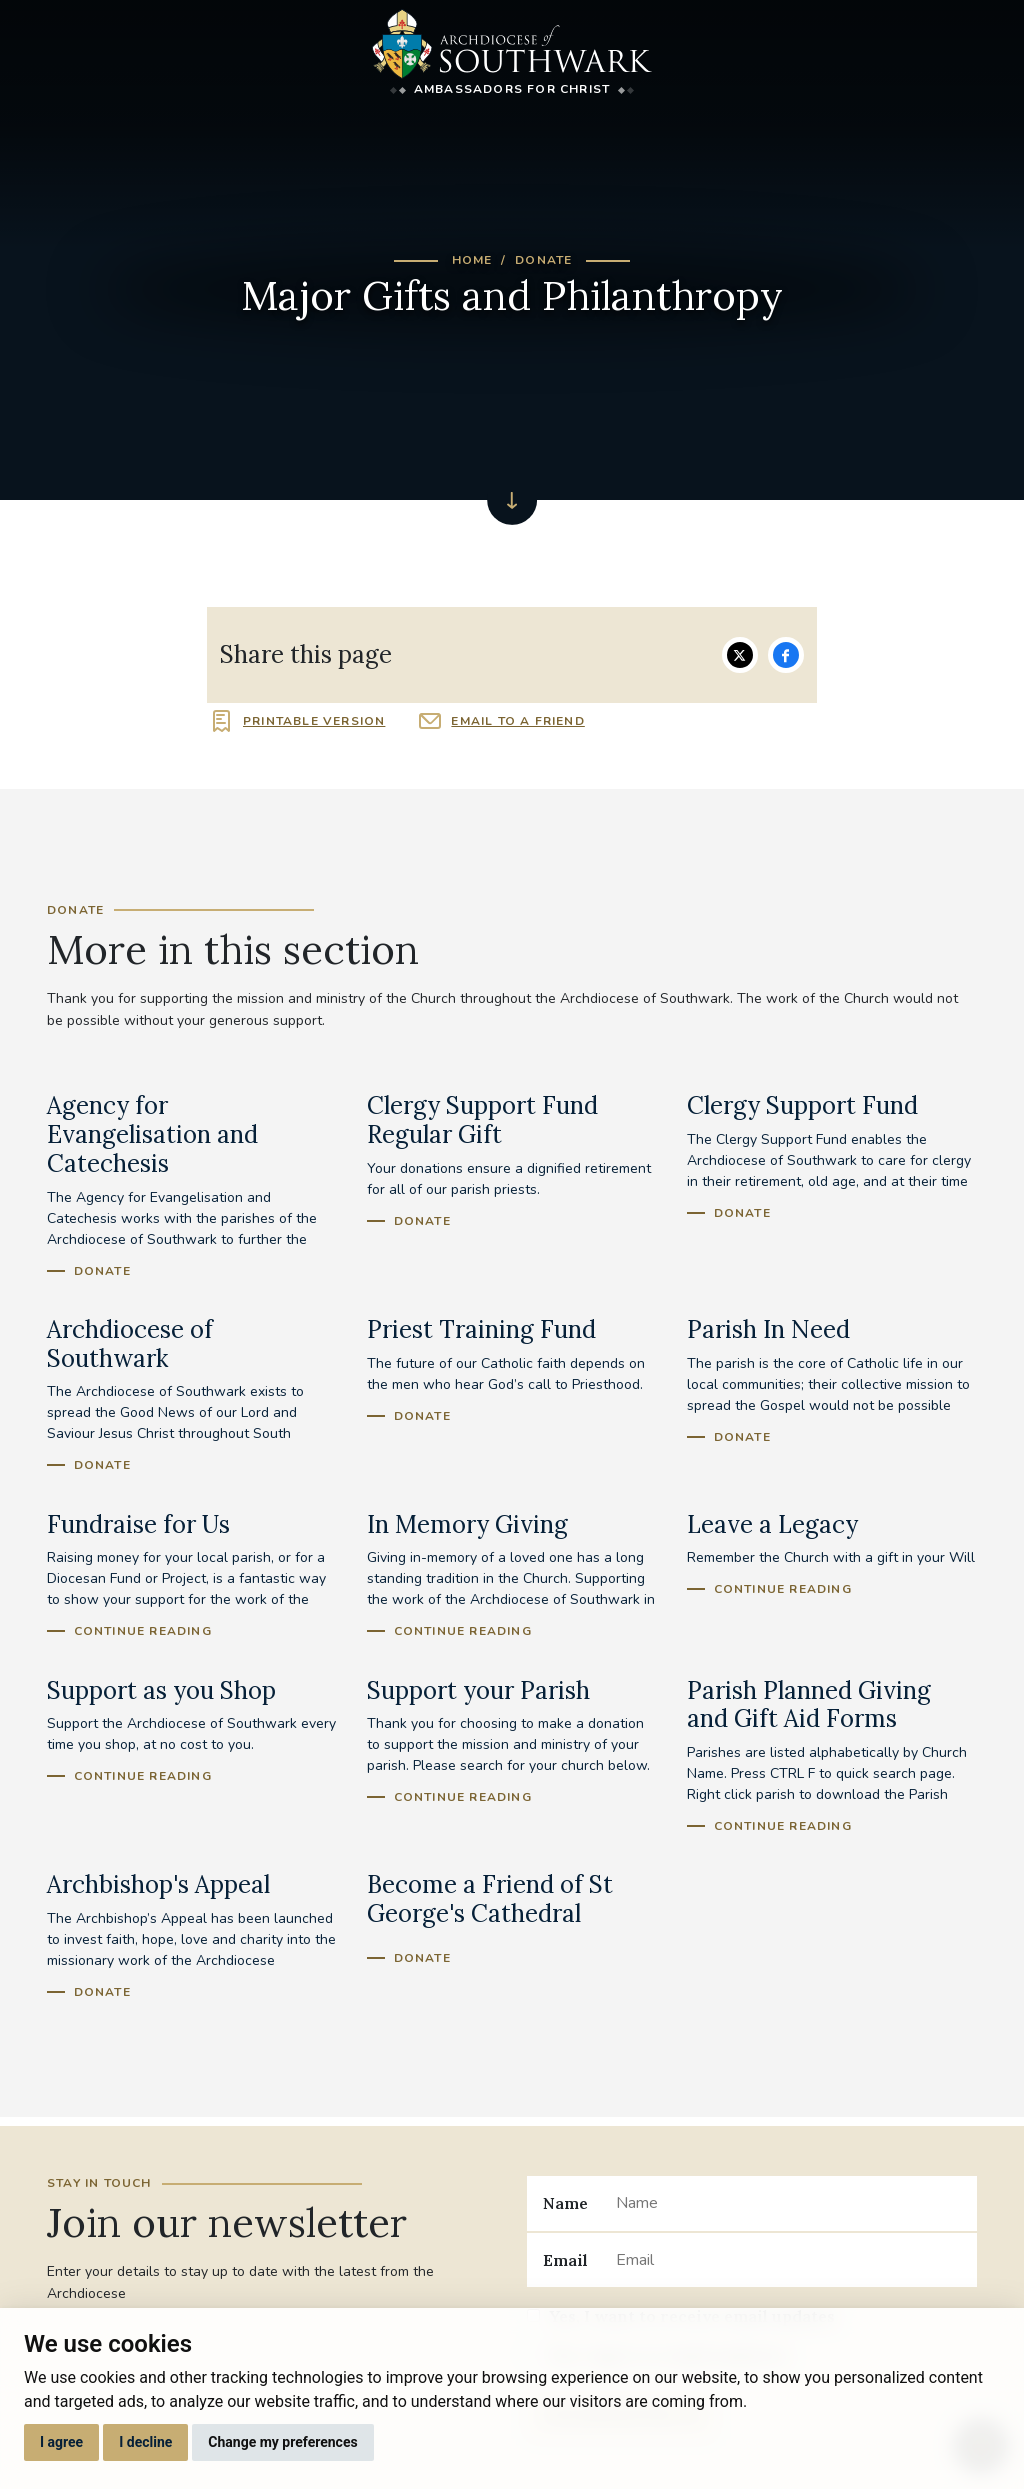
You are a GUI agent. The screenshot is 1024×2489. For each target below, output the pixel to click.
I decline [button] (145, 2442)
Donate (543, 260)
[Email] (788, 2260)
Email (565, 2260)
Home (472, 260)
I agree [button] (61, 2442)
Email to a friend (517, 721)
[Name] (788, 2203)
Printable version (314, 721)
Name (565, 2203)
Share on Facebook (786, 655)
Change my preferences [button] (282, 2442)
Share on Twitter (740, 655)
